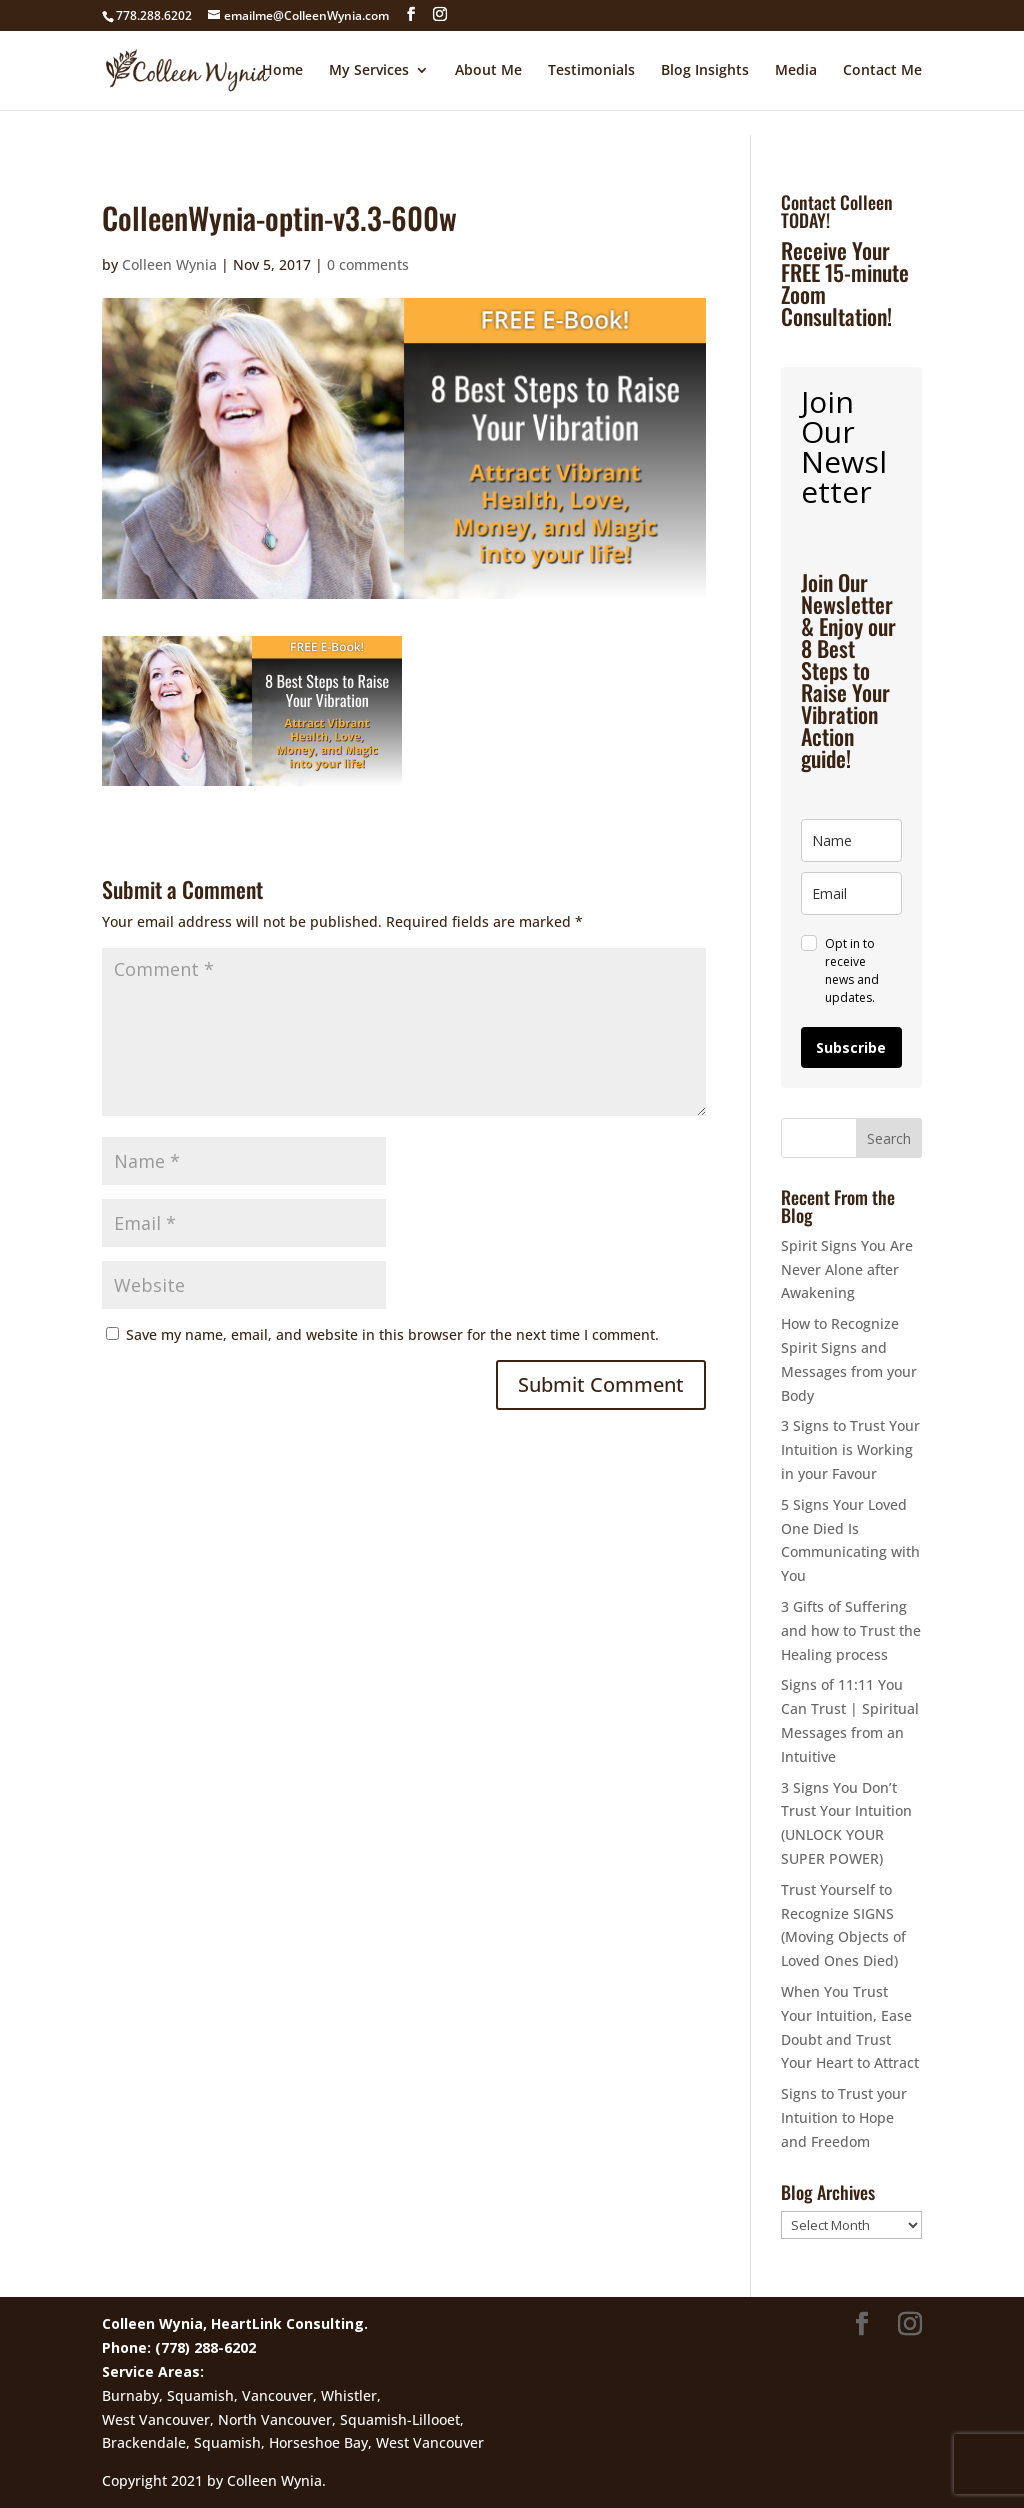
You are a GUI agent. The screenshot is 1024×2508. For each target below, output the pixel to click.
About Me (488, 71)
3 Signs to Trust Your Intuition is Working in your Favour (850, 1449)
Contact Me (882, 71)
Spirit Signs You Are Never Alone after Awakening (847, 1269)
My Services (369, 71)
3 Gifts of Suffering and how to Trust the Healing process (851, 1630)
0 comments (368, 264)
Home (282, 71)
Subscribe (851, 1047)
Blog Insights (705, 71)
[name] (851, 840)
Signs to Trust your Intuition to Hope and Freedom (844, 2117)
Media (796, 71)
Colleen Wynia (169, 264)
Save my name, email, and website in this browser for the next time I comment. (392, 1334)
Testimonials (591, 71)
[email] (851, 893)
